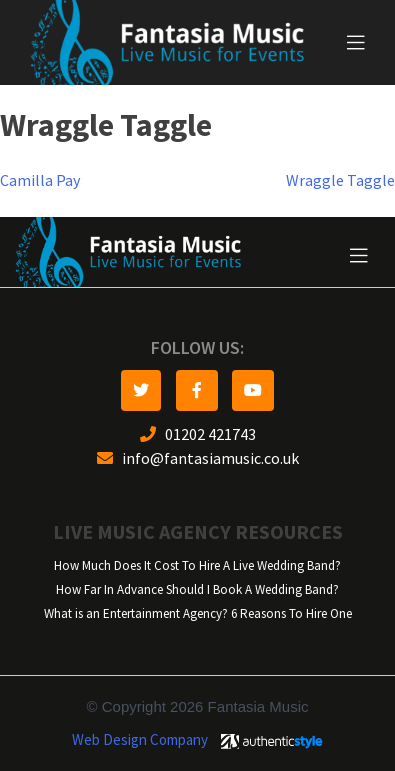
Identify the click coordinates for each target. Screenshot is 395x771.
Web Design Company (140, 740)
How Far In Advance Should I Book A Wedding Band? (197, 589)
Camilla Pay (40, 180)
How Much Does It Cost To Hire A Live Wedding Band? (197, 565)
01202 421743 (198, 434)
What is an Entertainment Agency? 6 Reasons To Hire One (198, 613)
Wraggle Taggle (340, 180)
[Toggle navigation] (356, 43)
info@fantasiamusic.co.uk (198, 458)
